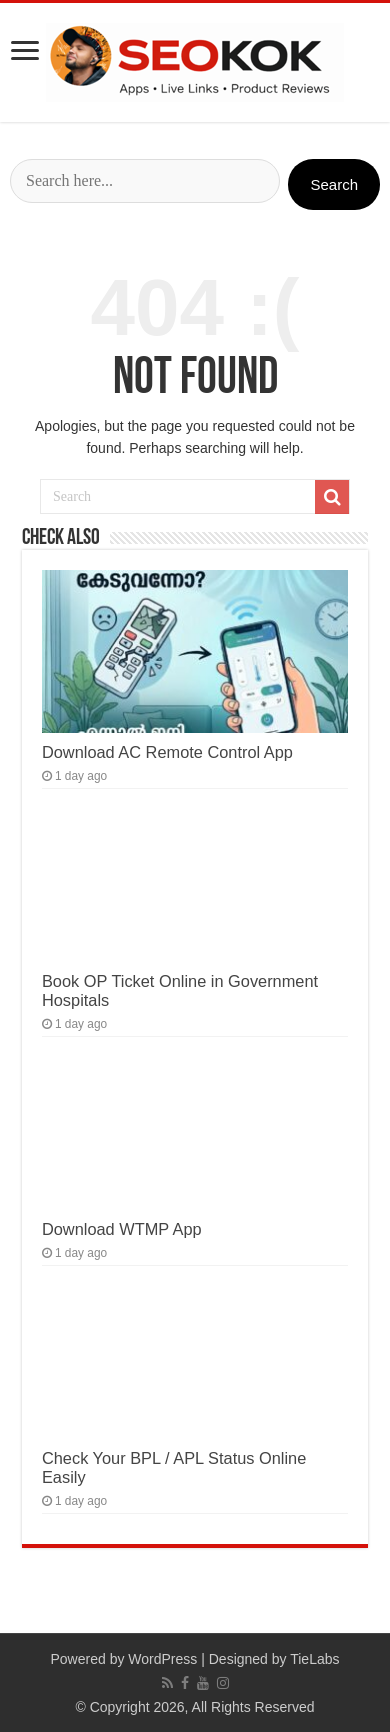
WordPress (162, 1659)
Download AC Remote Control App (167, 752)
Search (334, 184)
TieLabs (314, 1659)
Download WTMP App (122, 1229)
